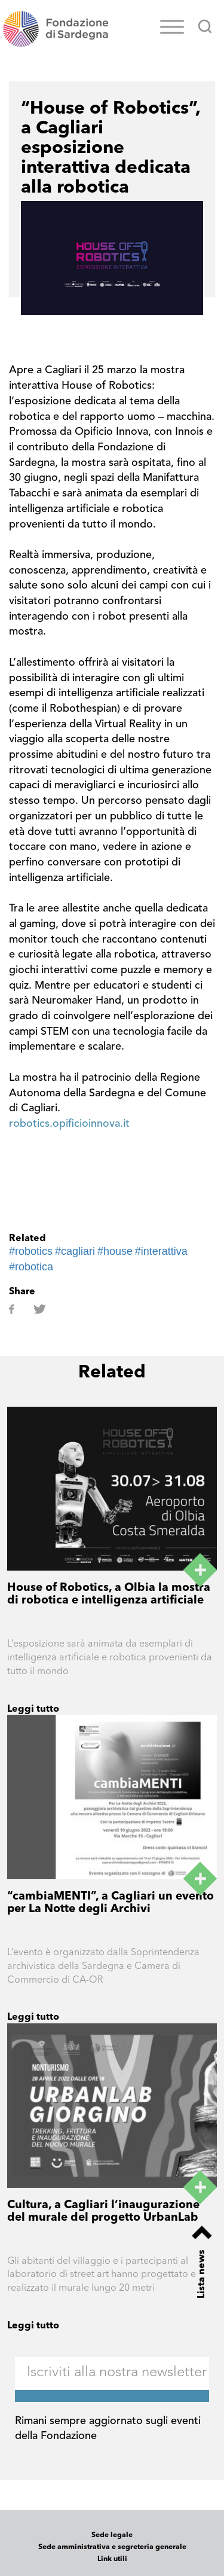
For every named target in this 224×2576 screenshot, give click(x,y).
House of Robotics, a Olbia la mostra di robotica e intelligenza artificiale (108, 1594)
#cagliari (75, 1251)
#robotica (31, 1267)
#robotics (31, 1251)
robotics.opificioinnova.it (69, 1123)
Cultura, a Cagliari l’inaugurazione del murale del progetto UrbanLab (103, 2212)
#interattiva (161, 1251)
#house (115, 1251)
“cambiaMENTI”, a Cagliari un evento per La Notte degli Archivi (110, 1903)
